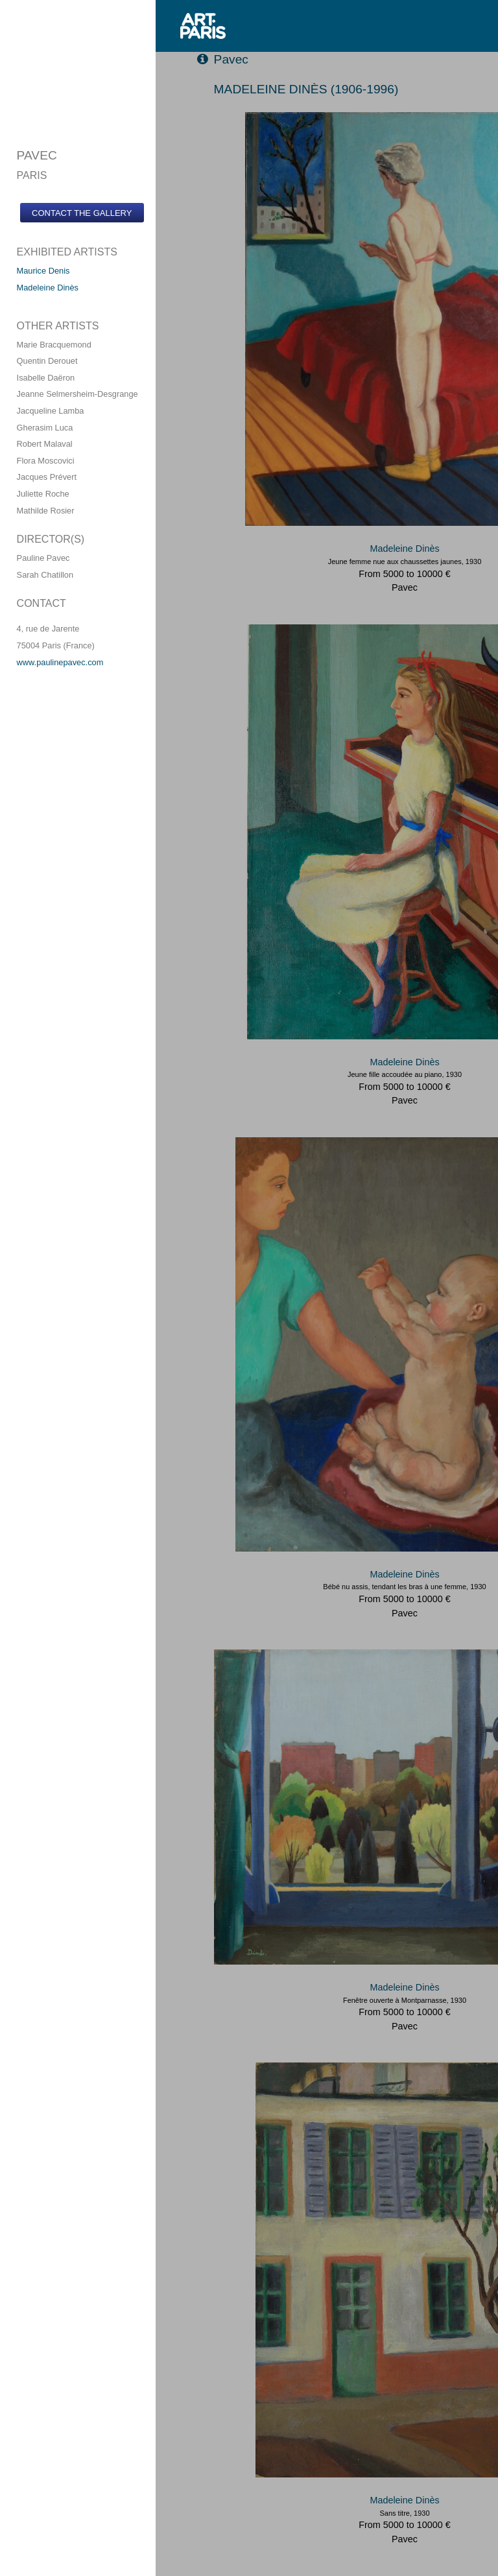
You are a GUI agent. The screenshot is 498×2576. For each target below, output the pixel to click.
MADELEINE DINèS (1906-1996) (305, 89)
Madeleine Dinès (47, 287)
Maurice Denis (42, 271)
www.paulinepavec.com (59, 662)
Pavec (222, 59)
